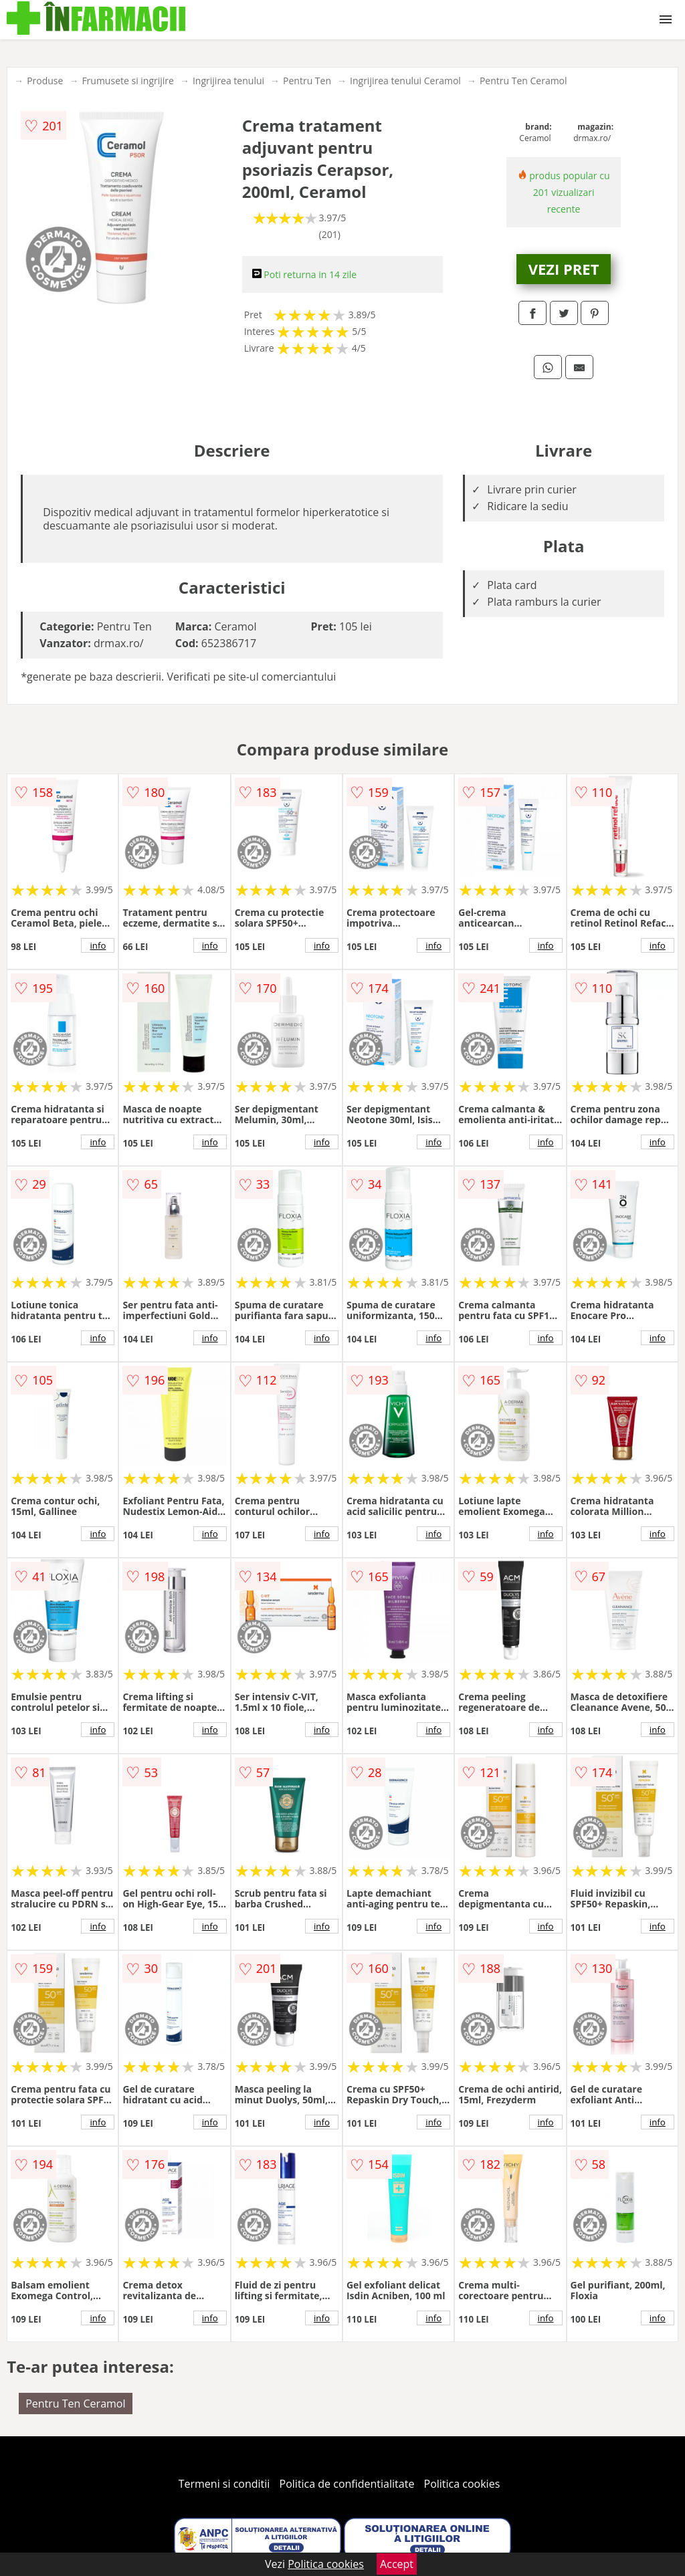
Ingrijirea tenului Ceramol (405, 80)
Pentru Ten (307, 80)
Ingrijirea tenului (228, 80)
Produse (45, 80)
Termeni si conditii (224, 2483)
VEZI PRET (563, 269)
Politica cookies (462, 2483)
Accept (396, 2564)
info (98, 945)
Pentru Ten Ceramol (523, 80)
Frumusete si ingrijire (128, 80)
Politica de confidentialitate (347, 2483)
